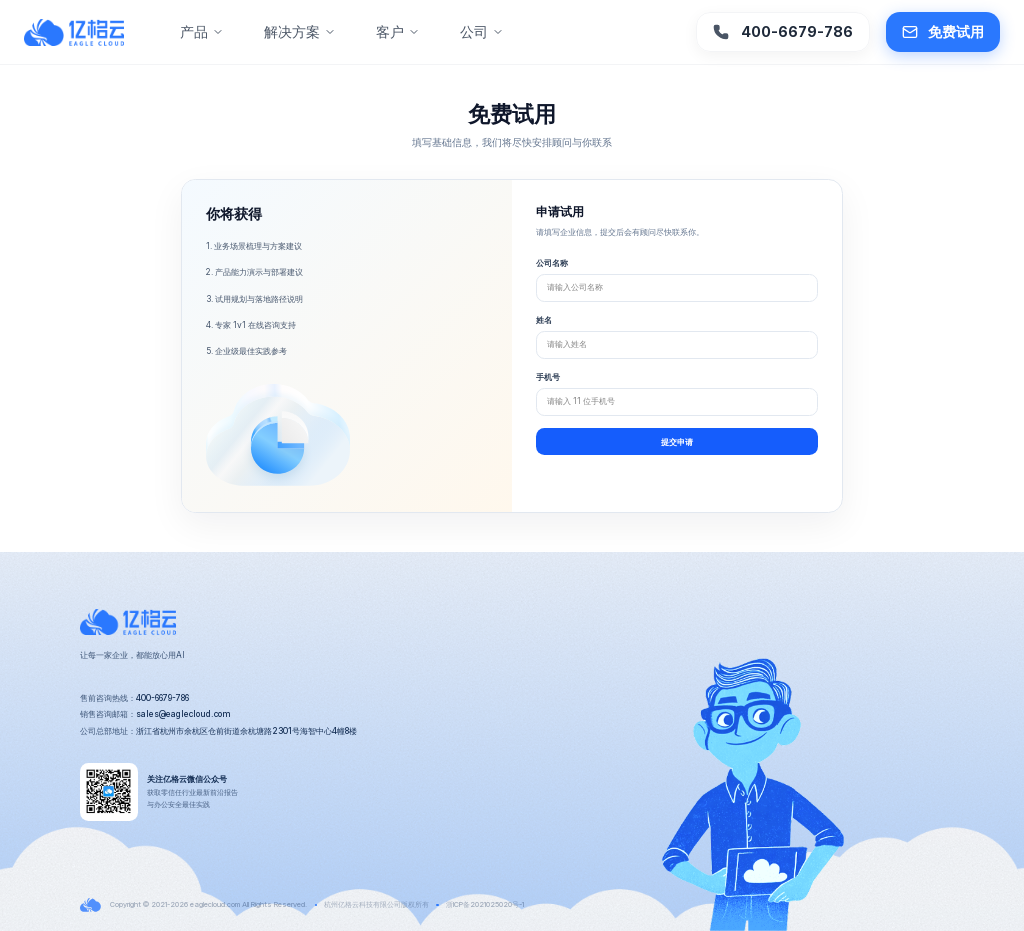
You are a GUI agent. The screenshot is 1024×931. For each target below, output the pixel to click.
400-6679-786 (783, 32)
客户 (398, 31)
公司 (482, 31)
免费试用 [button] (943, 32)
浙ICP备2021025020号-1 (485, 904)
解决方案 (300, 31)
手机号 (548, 377)
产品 (202, 31)
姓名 (544, 320)
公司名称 (552, 263)
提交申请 (677, 442)
